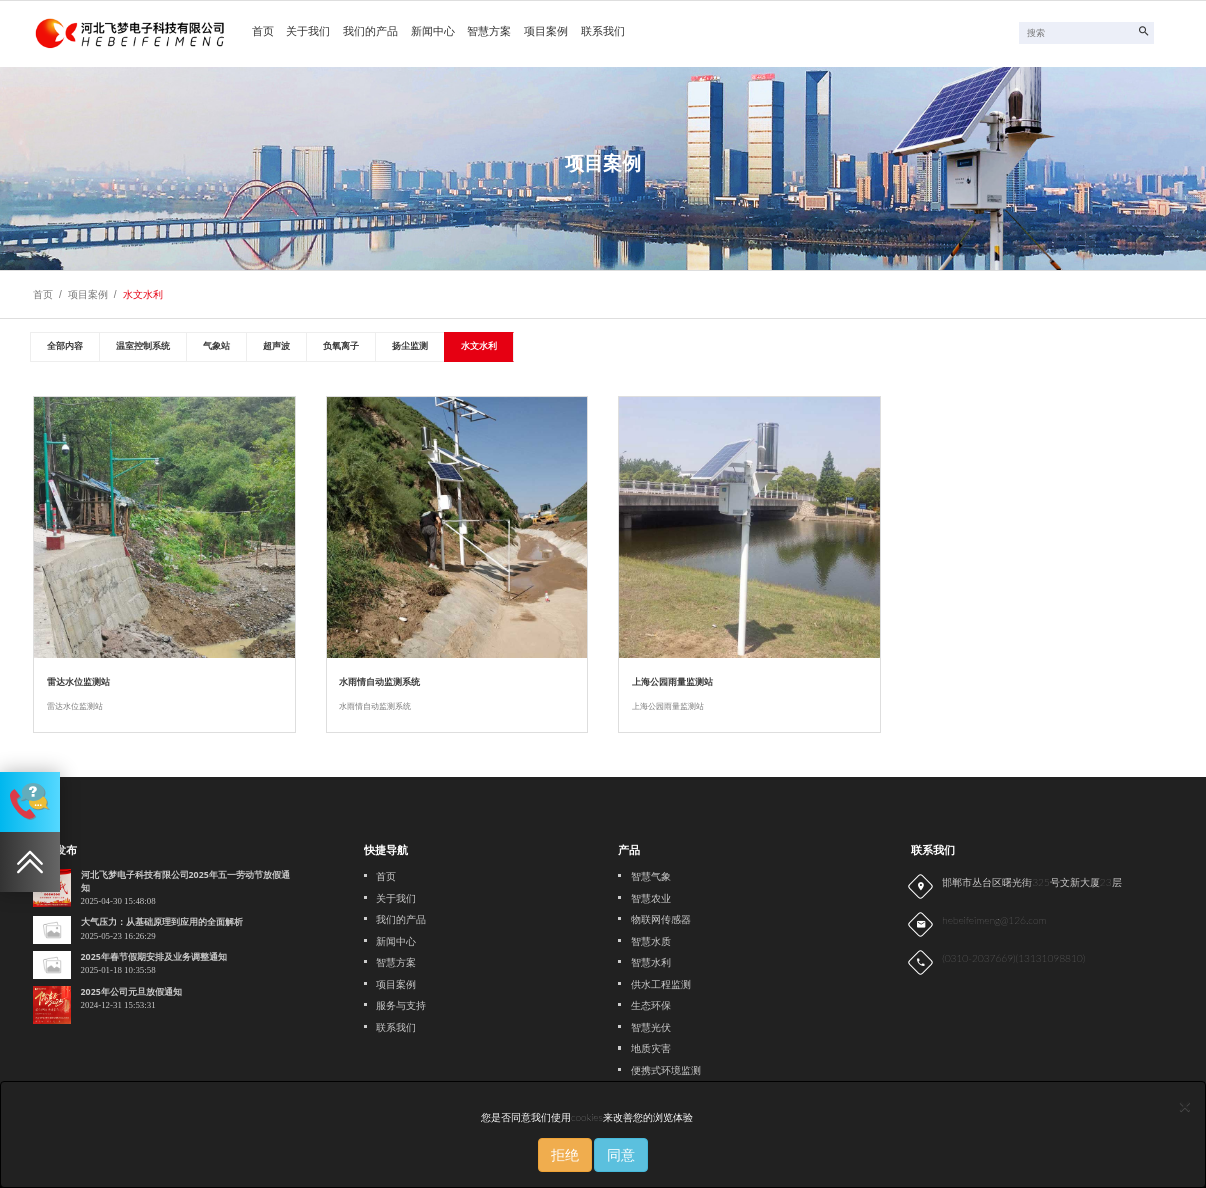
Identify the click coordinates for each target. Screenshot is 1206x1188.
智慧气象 (651, 876)
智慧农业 (651, 898)
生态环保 (651, 1005)
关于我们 (308, 32)
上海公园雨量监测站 (672, 682)
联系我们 (603, 32)
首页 (263, 32)
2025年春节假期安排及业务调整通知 (154, 957)
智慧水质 (651, 941)
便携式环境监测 (666, 1070)
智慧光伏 (651, 1027)
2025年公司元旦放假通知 (131, 992)
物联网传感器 (661, 919)
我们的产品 (370, 32)
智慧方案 (489, 32)
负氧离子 (341, 346)
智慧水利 (651, 962)
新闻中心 (433, 32)
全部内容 (65, 346)
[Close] (1185, 1105)
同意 (621, 1155)
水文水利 (143, 294)
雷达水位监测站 (78, 682)
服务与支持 (401, 1005)
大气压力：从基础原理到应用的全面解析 (162, 922)
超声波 (276, 346)
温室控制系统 (143, 346)
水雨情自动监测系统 (379, 682)
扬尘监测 (410, 346)
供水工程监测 (661, 984)
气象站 (216, 346)
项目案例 (546, 32)
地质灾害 (651, 1048)
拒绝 (565, 1155)
